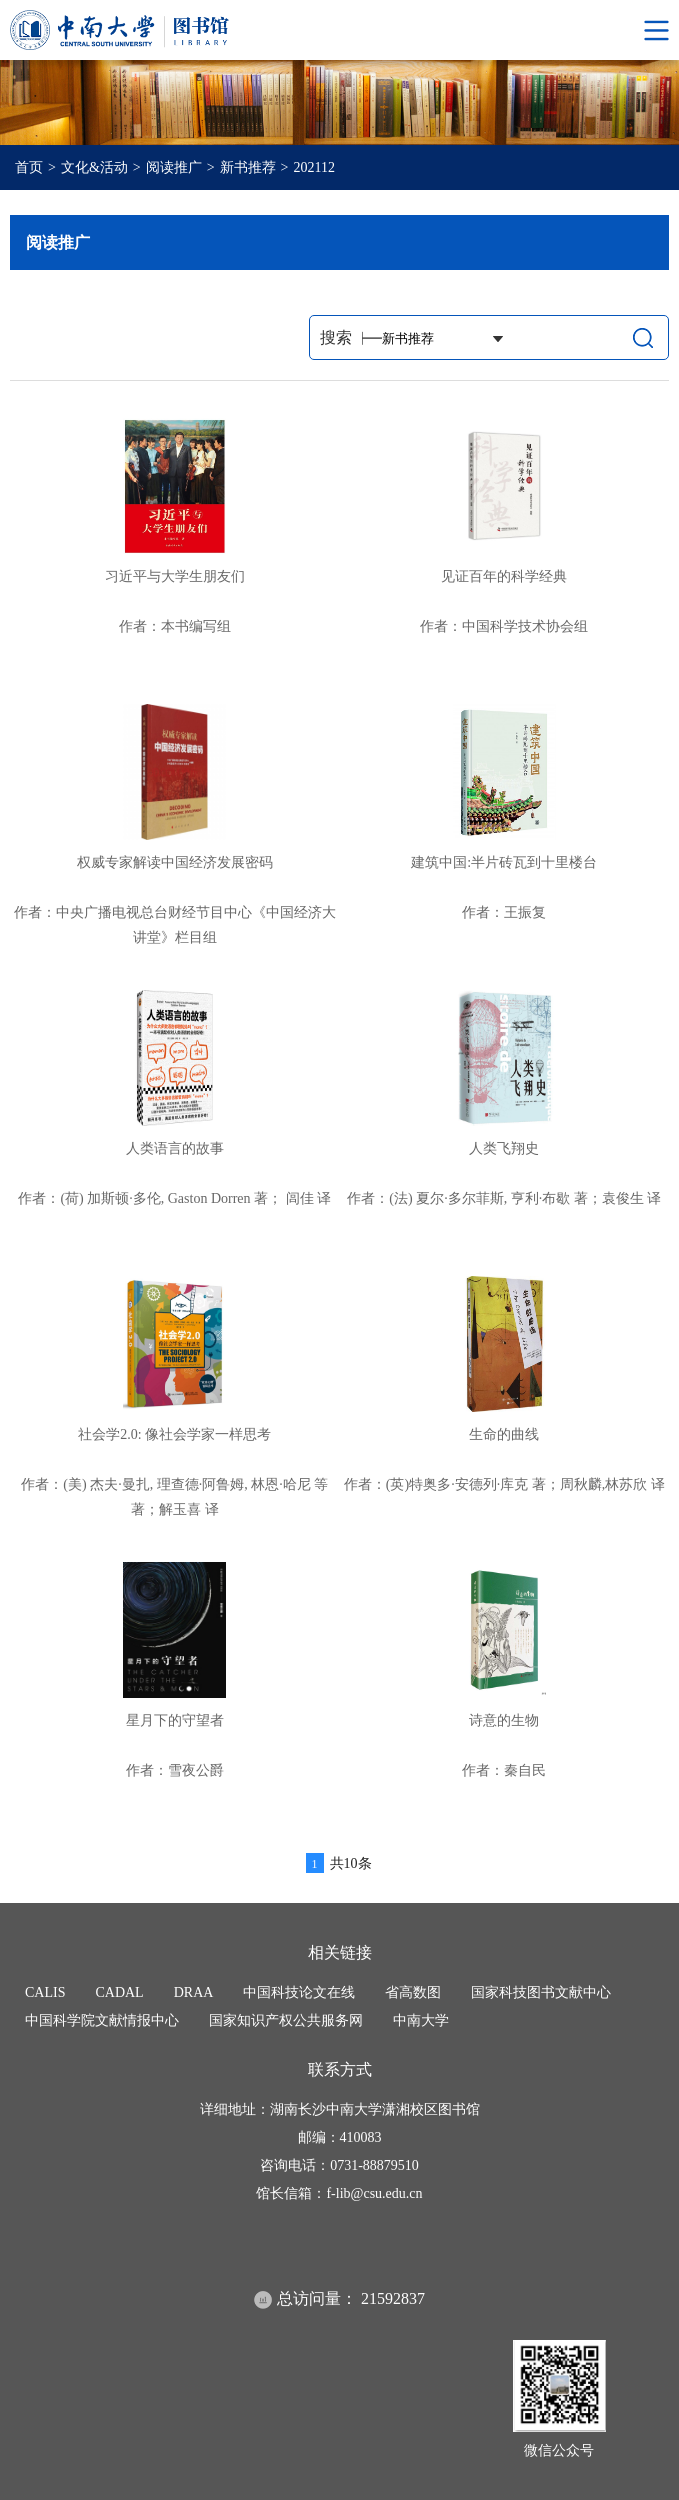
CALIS (45, 1992)
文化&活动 (94, 167)
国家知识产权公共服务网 (286, 2020)
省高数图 (413, 1992)
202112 (314, 167)
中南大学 (421, 2020)
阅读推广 (174, 167)
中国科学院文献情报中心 (102, 2020)
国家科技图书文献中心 (541, 1992)
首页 (29, 167)
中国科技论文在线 (299, 1992)
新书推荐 (248, 167)
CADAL (119, 1992)
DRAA (194, 1992)
